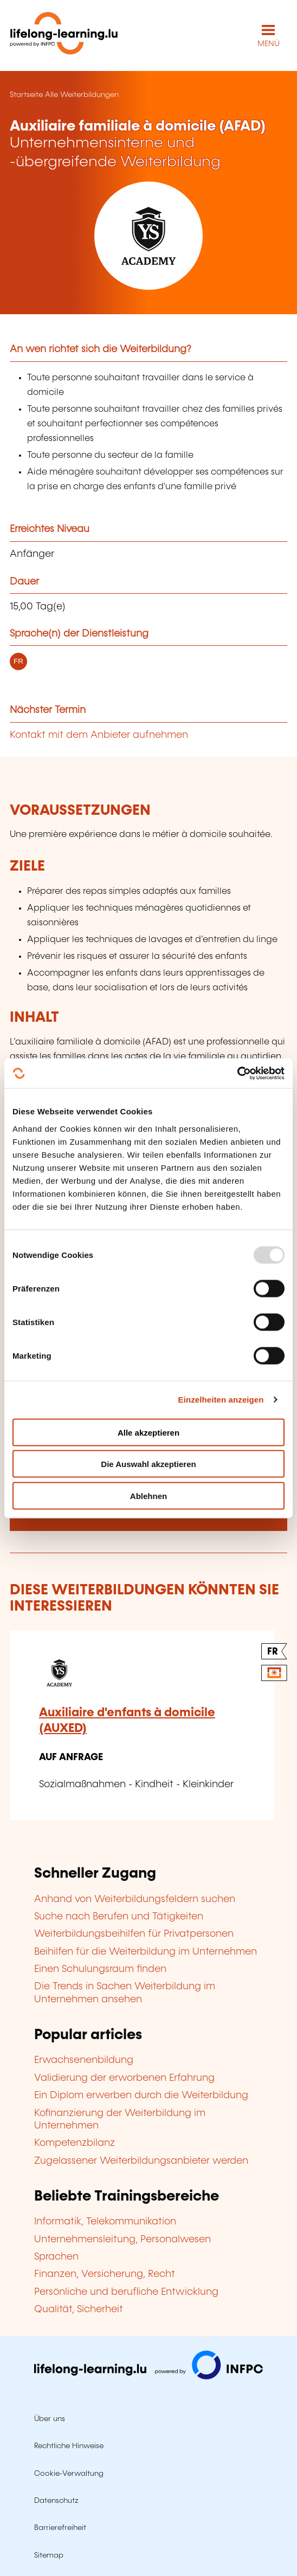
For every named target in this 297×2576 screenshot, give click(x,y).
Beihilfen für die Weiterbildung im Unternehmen (145, 1952)
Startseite (26, 95)
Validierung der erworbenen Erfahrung (124, 2078)
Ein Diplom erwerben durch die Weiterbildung (141, 2095)
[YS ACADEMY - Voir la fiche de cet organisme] (148, 235)
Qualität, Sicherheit (78, 2309)
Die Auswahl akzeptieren (148, 1464)
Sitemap (48, 2555)
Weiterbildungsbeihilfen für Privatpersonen (134, 1934)
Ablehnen (148, 1495)
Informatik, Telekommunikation (105, 2222)
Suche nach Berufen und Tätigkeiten (118, 1917)
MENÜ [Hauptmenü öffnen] (268, 44)
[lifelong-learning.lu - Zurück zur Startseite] (64, 35)
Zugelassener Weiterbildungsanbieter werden (141, 2161)
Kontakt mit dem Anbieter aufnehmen (99, 735)
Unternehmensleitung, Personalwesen (122, 2239)
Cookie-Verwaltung (69, 2473)
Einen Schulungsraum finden (100, 1969)
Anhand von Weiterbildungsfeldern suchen (134, 1899)
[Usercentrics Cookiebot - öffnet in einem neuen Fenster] (237, 1073)
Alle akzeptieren (148, 1432)
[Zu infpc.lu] (148, 2377)
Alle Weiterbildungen (82, 95)
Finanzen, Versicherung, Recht (104, 2274)
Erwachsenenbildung (83, 2060)
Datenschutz (56, 2500)
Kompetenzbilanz (74, 2143)
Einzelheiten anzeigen (221, 1399)
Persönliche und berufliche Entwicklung (126, 2292)
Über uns (49, 2419)
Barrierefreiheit (60, 2528)
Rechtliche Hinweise (69, 2446)
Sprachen (56, 2257)
